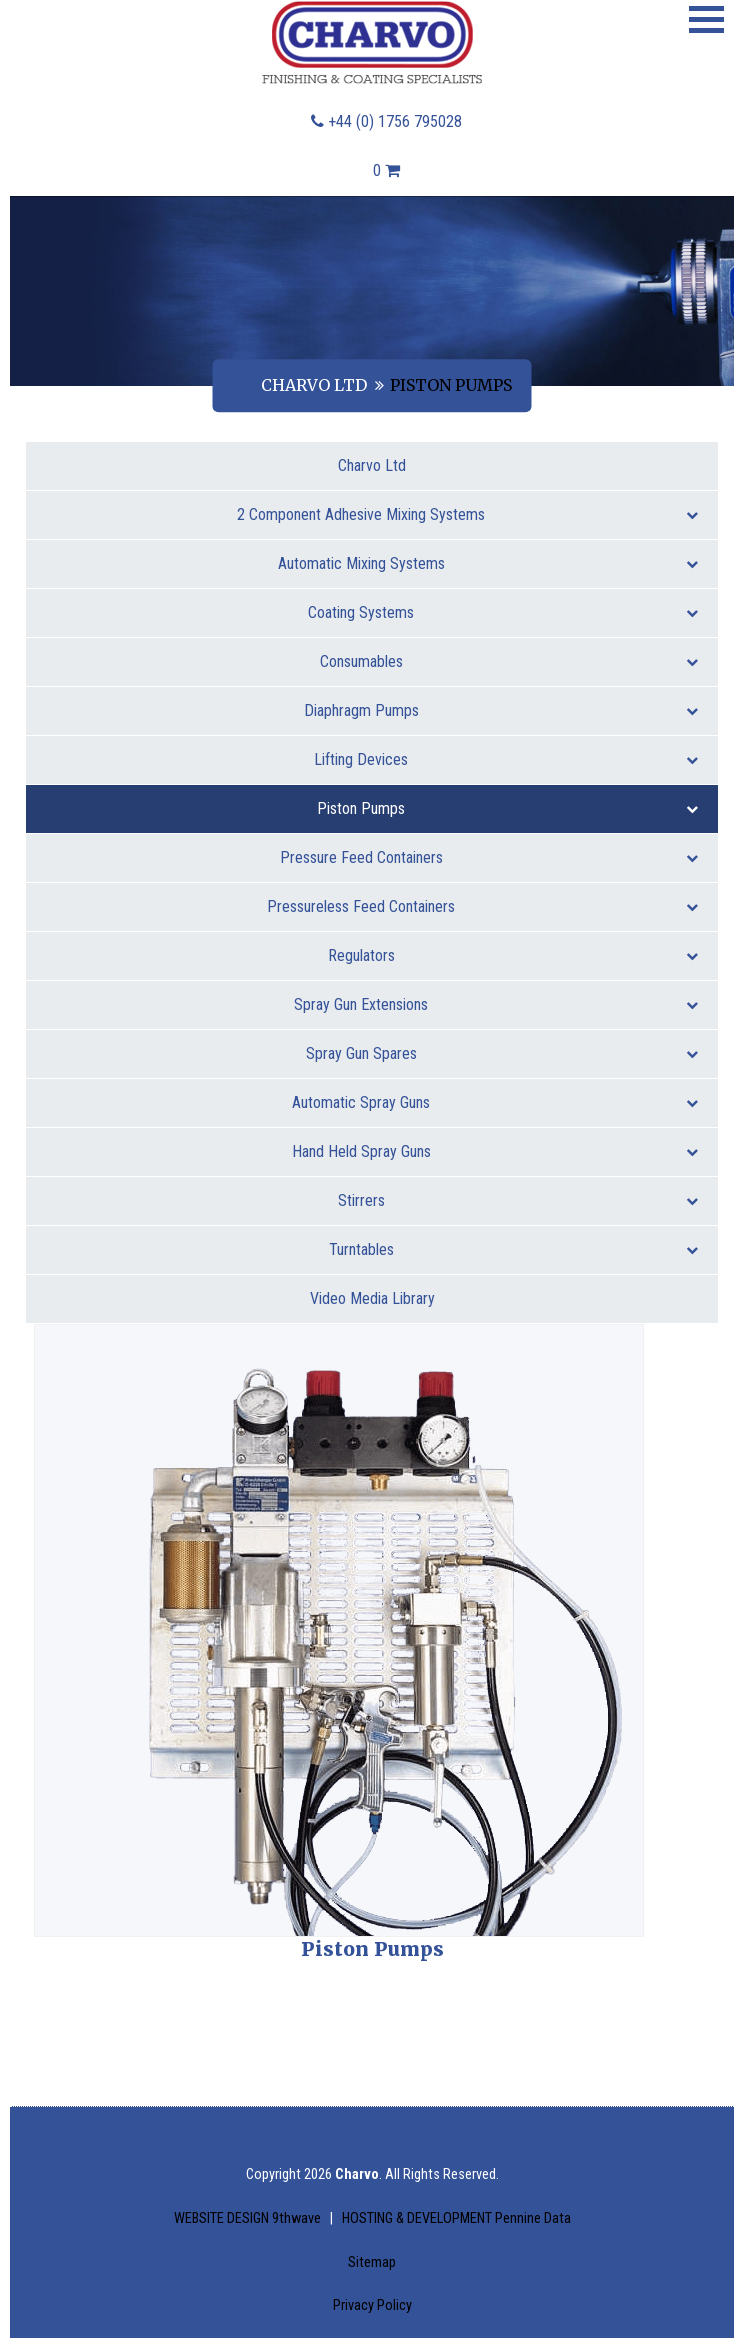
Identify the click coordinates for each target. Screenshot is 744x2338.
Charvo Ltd (314, 385)
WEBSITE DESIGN (249, 2218)
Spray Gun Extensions (496, 1004)
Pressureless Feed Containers (482, 906)
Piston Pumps (507, 808)
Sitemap (372, 2262)
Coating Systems (503, 612)
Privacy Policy (372, 2305)
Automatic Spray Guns (495, 1102)
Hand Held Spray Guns (495, 1151)
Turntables (514, 1249)
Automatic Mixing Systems (488, 563)
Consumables (509, 661)
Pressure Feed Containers (489, 857)
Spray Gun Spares (502, 1053)
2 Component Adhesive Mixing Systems (467, 514)
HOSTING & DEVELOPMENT (456, 2218)
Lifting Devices (506, 759)
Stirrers (518, 1200)
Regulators (513, 955)
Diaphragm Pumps (501, 710)
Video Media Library (372, 1298)
